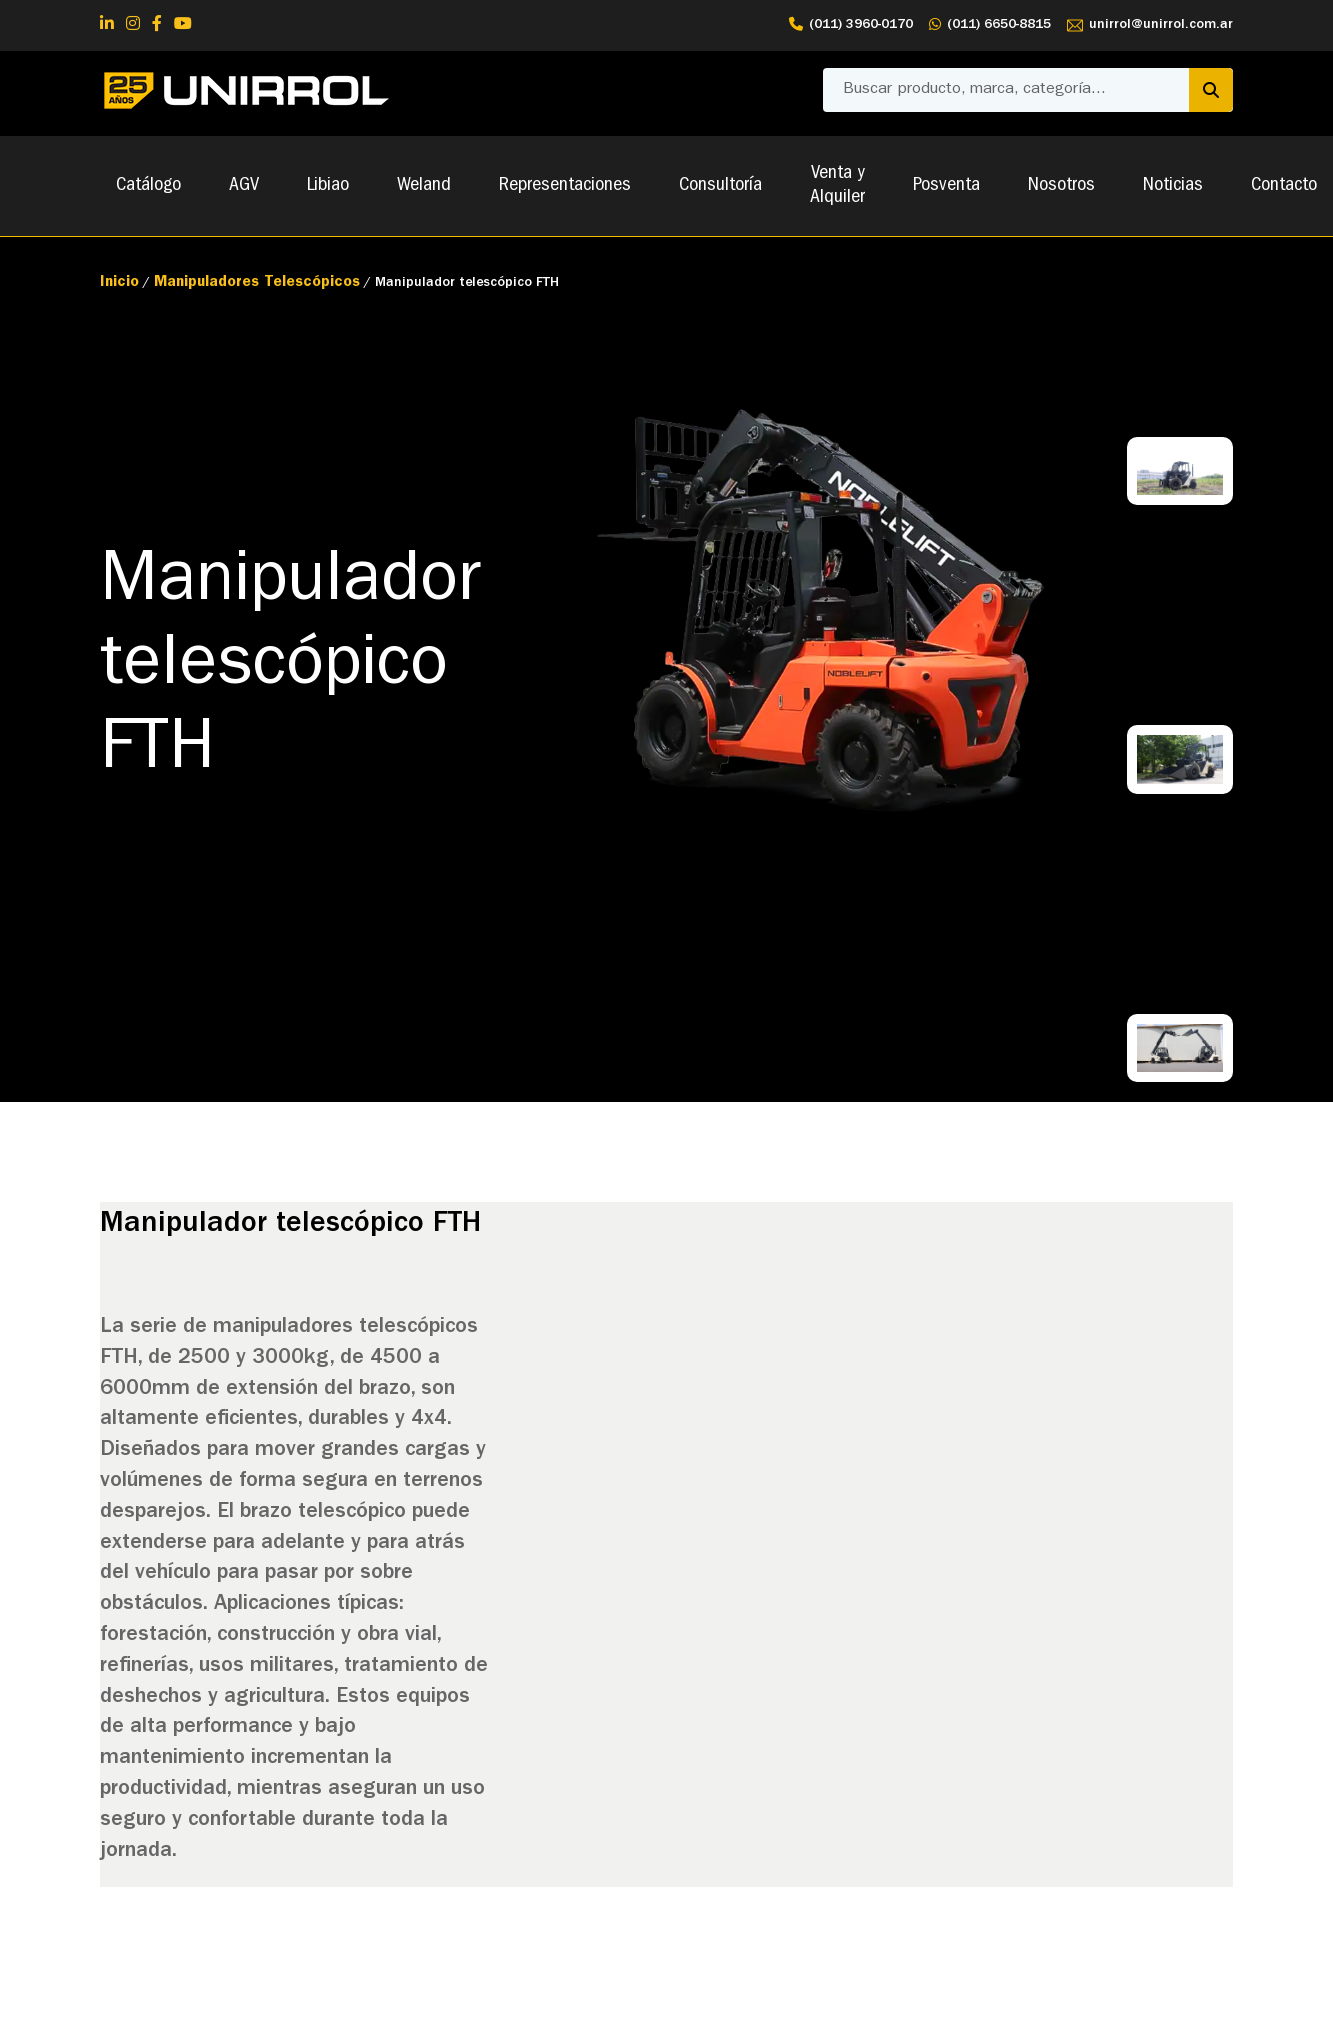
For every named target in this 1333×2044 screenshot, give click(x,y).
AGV (244, 186)
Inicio (119, 283)
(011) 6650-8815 (990, 25)
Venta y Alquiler (837, 186)
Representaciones (565, 186)
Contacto (1284, 186)
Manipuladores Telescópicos (257, 283)
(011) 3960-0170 (851, 25)
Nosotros (1061, 186)
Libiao (328, 186)
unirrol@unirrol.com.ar (1150, 25)
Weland (424, 186)
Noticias (1173, 186)
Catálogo (148, 186)
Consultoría (720, 186)
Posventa (946, 186)
